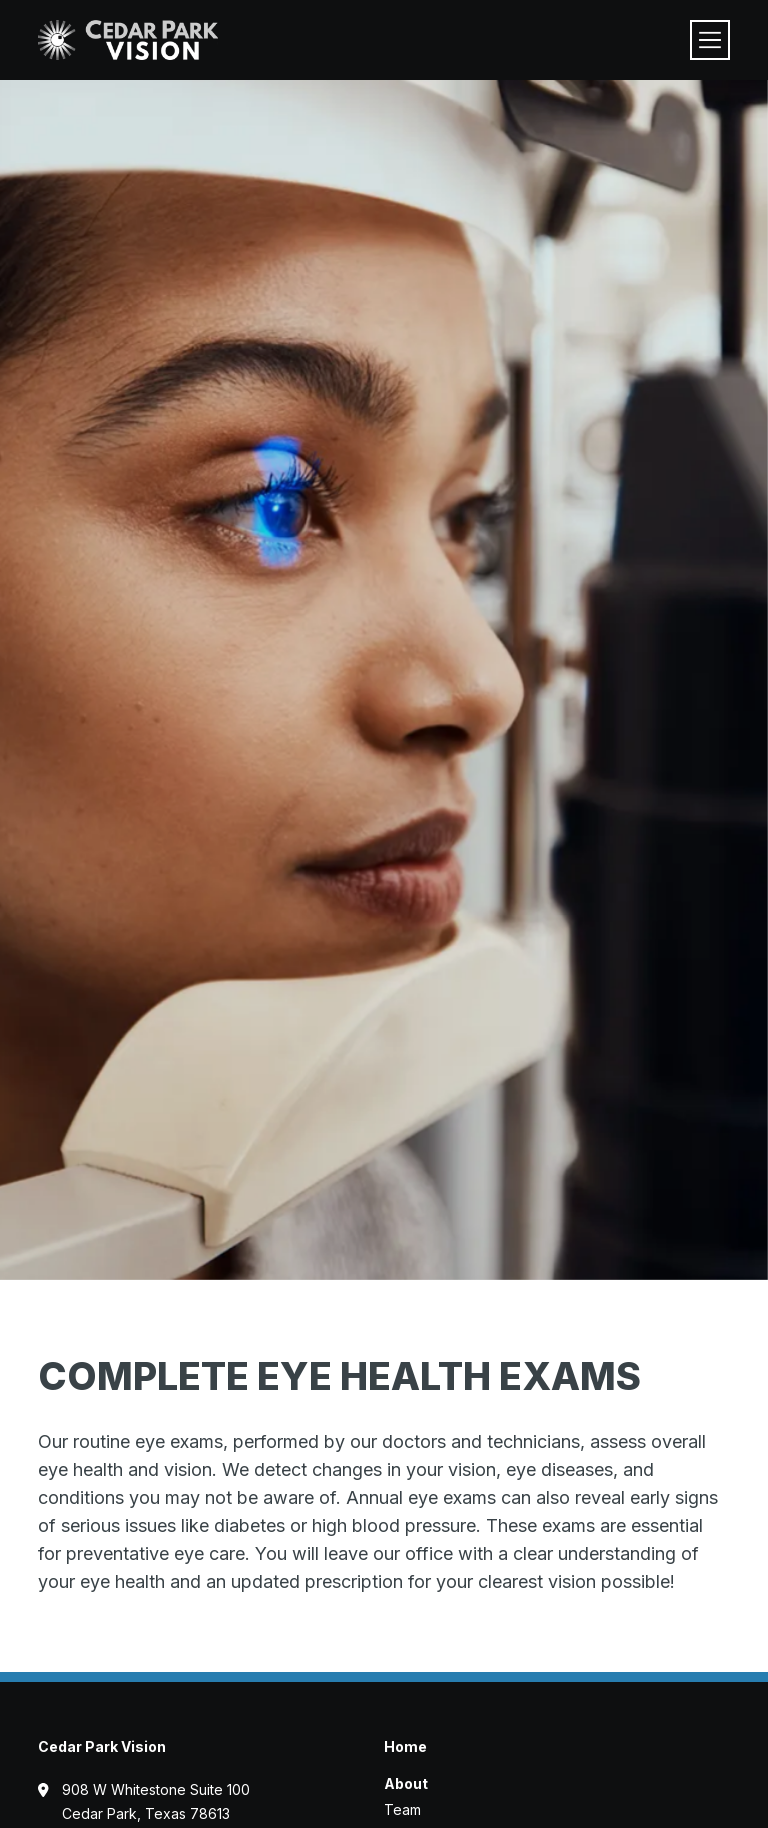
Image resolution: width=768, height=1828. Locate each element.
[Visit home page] (128, 40)
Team (402, 1809)
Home (405, 1746)
